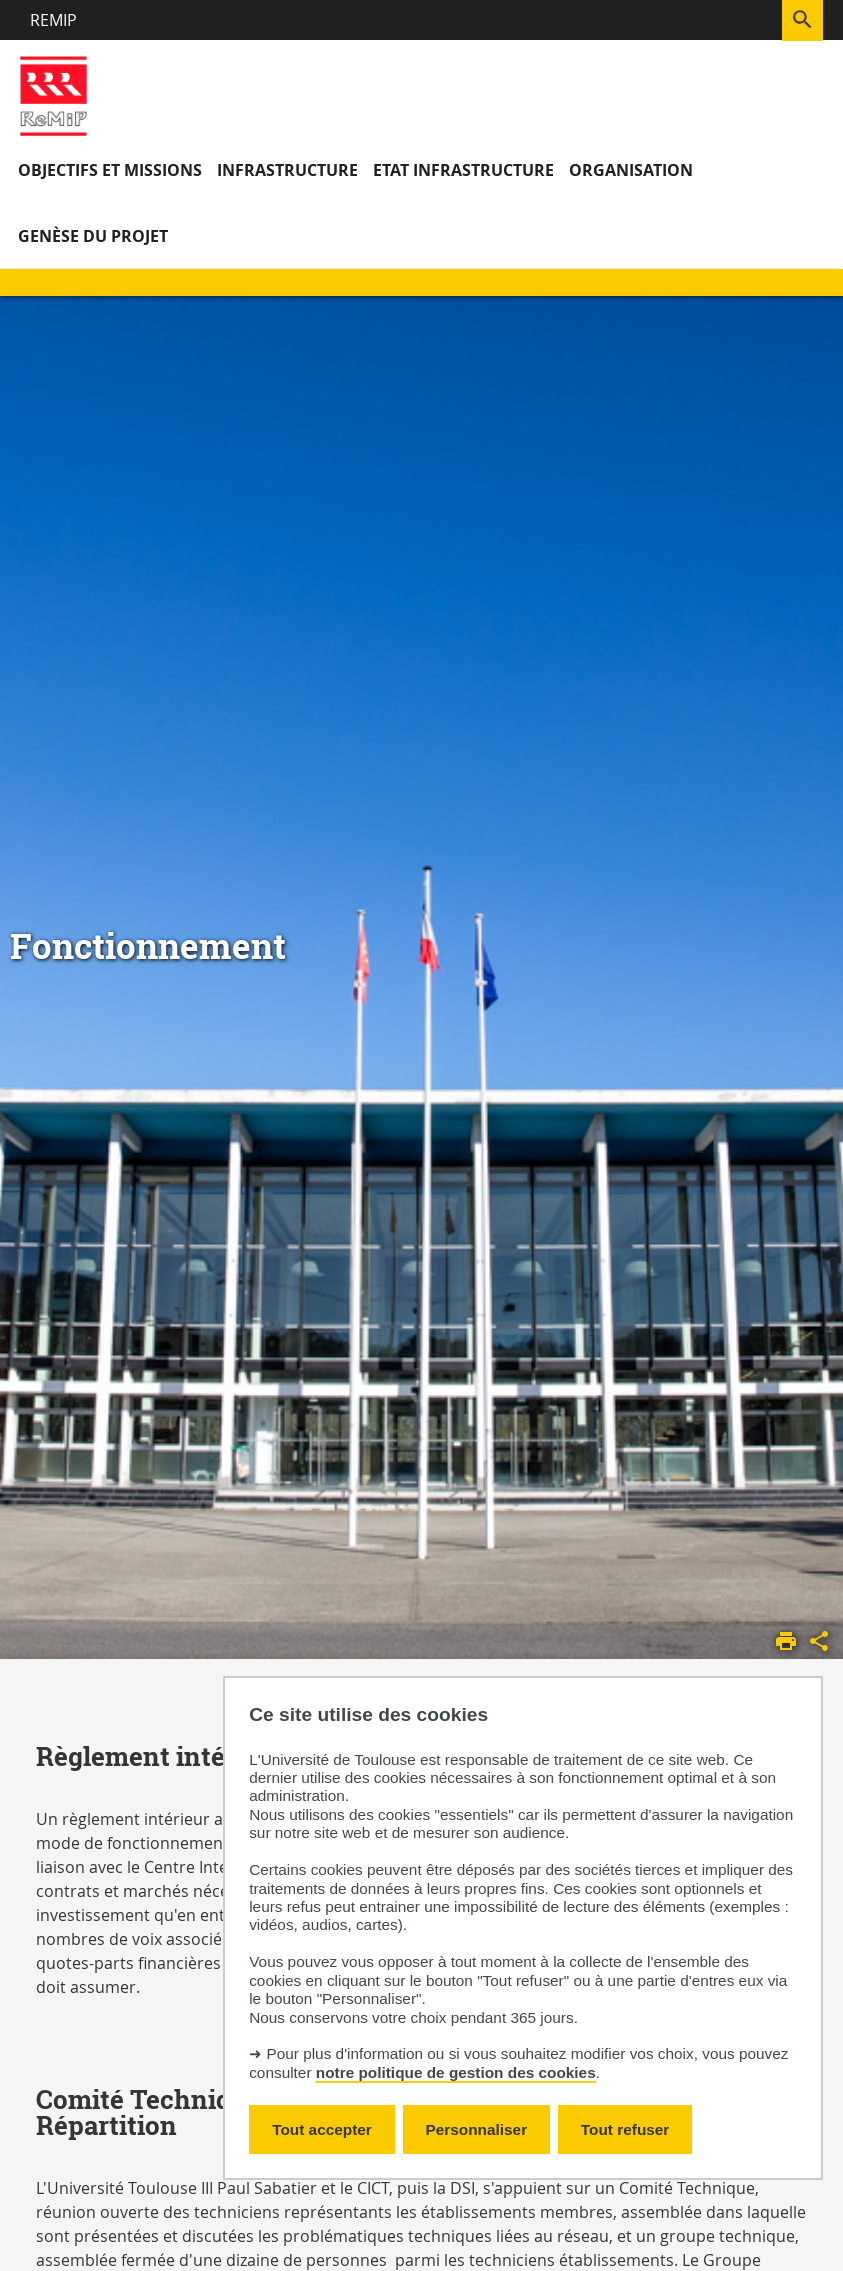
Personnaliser (477, 2129)
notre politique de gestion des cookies (456, 2072)
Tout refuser (625, 2129)
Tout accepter (322, 2129)
